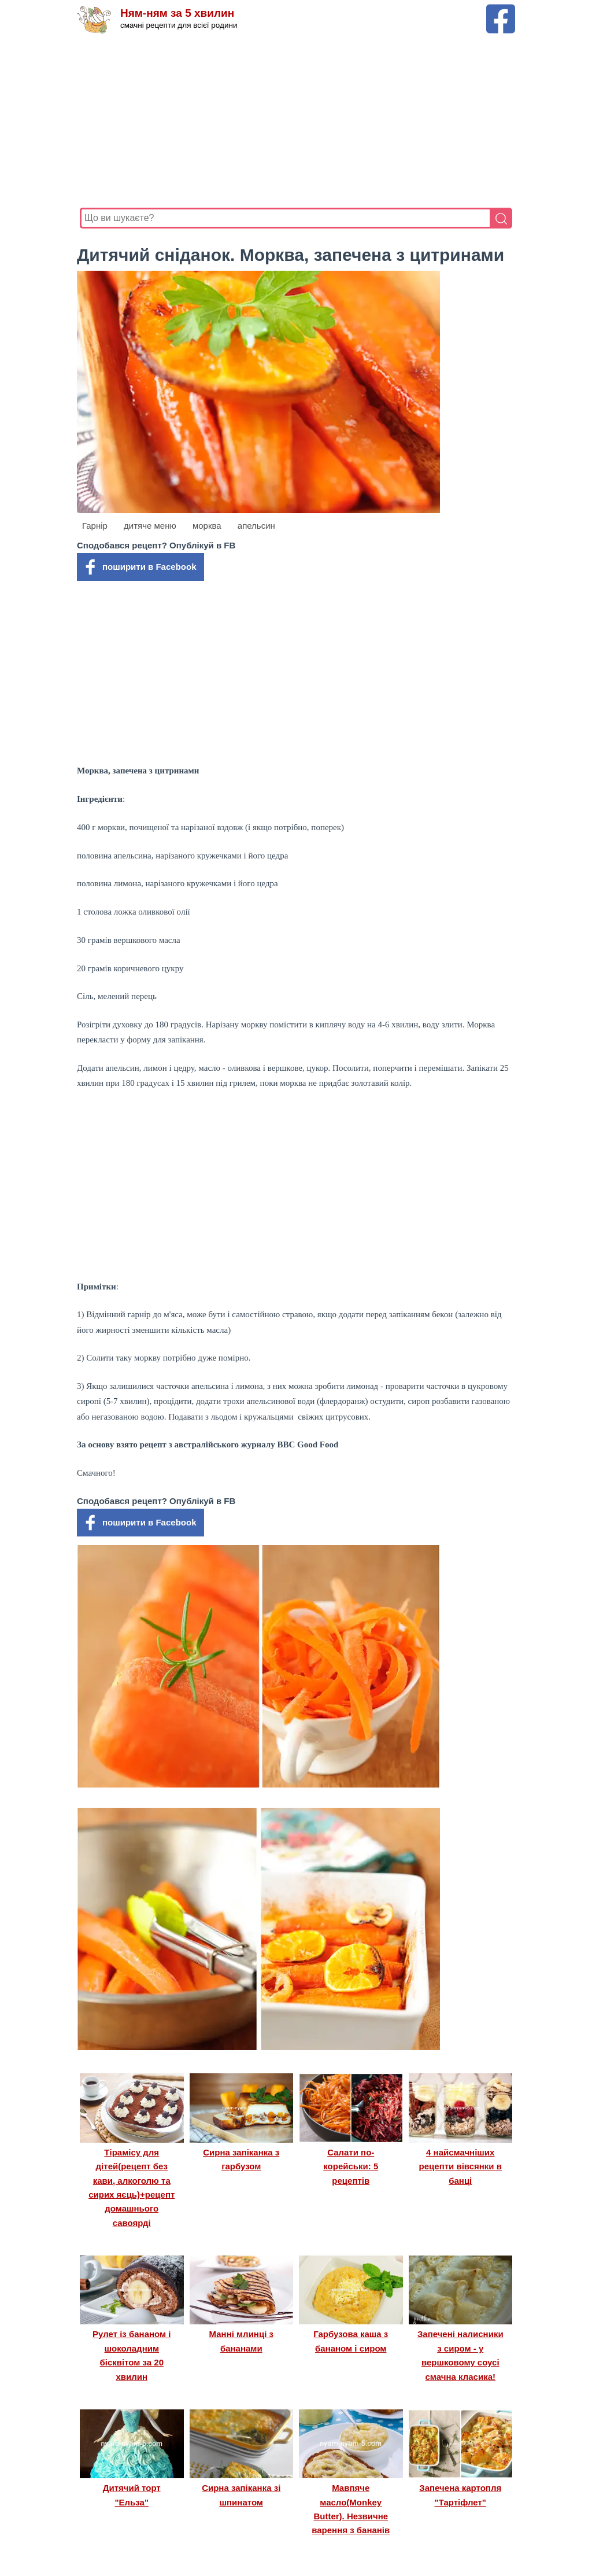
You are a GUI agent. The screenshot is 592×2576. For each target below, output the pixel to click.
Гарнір (95, 525)
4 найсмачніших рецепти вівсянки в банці (460, 2166)
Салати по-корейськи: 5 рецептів (350, 2166)
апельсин (256, 525)
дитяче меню (150, 525)
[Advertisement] (296, 121)
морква (207, 525)
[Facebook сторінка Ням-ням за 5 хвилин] (500, 9)
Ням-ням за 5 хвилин (177, 13)
